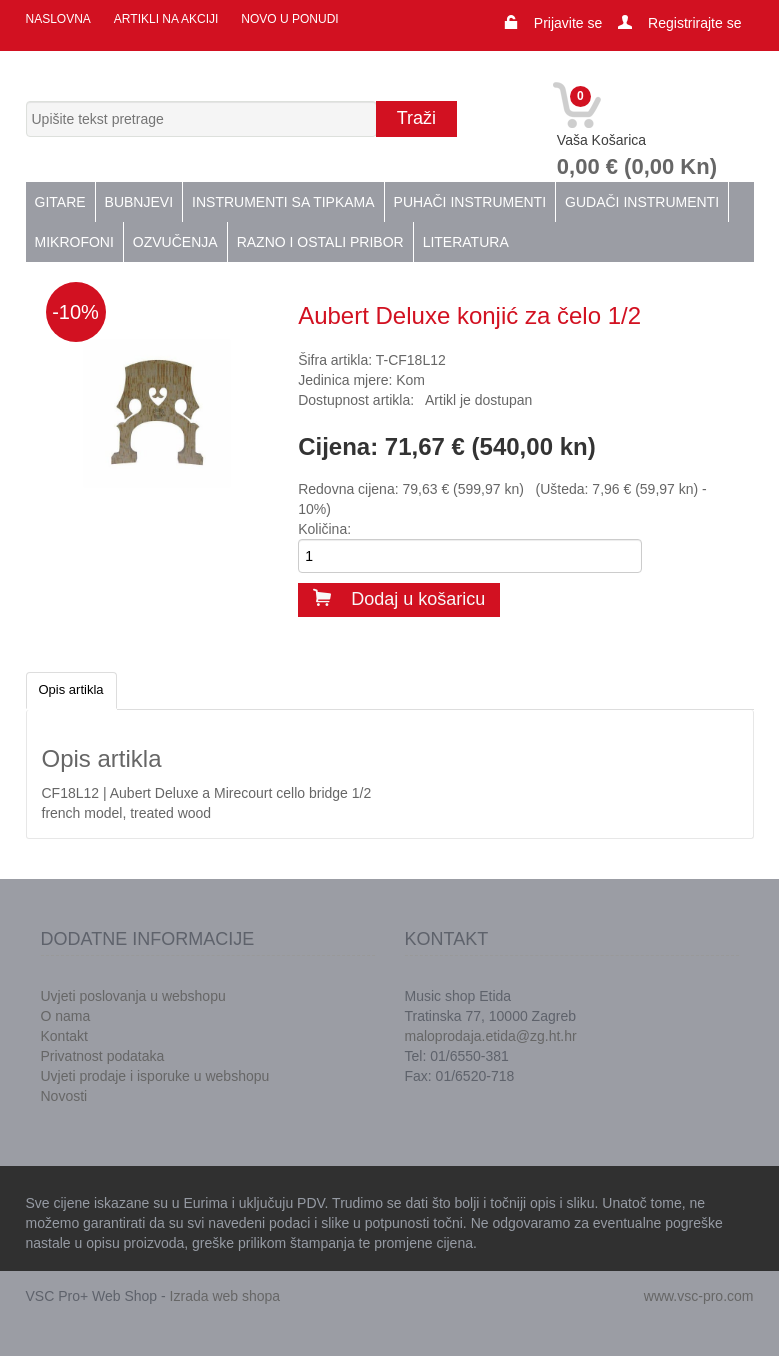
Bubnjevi (139, 202)
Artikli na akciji (166, 19)
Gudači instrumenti (642, 202)
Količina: (324, 529)
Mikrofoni (74, 242)
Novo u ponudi (289, 19)
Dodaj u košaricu (399, 599)
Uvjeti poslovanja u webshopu (133, 996)
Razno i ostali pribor (320, 242)
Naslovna (58, 19)
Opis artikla (71, 689)
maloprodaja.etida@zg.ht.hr (491, 1036)
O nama (66, 1016)
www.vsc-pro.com (699, 1296)
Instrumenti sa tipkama (283, 202)
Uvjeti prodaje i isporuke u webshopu (155, 1076)
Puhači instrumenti (470, 202)
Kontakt (64, 1036)
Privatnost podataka (103, 1056)
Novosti (64, 1096)
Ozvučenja (175, 242)
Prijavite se (568, 23)
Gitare (60, 202)
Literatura (466, 242)
